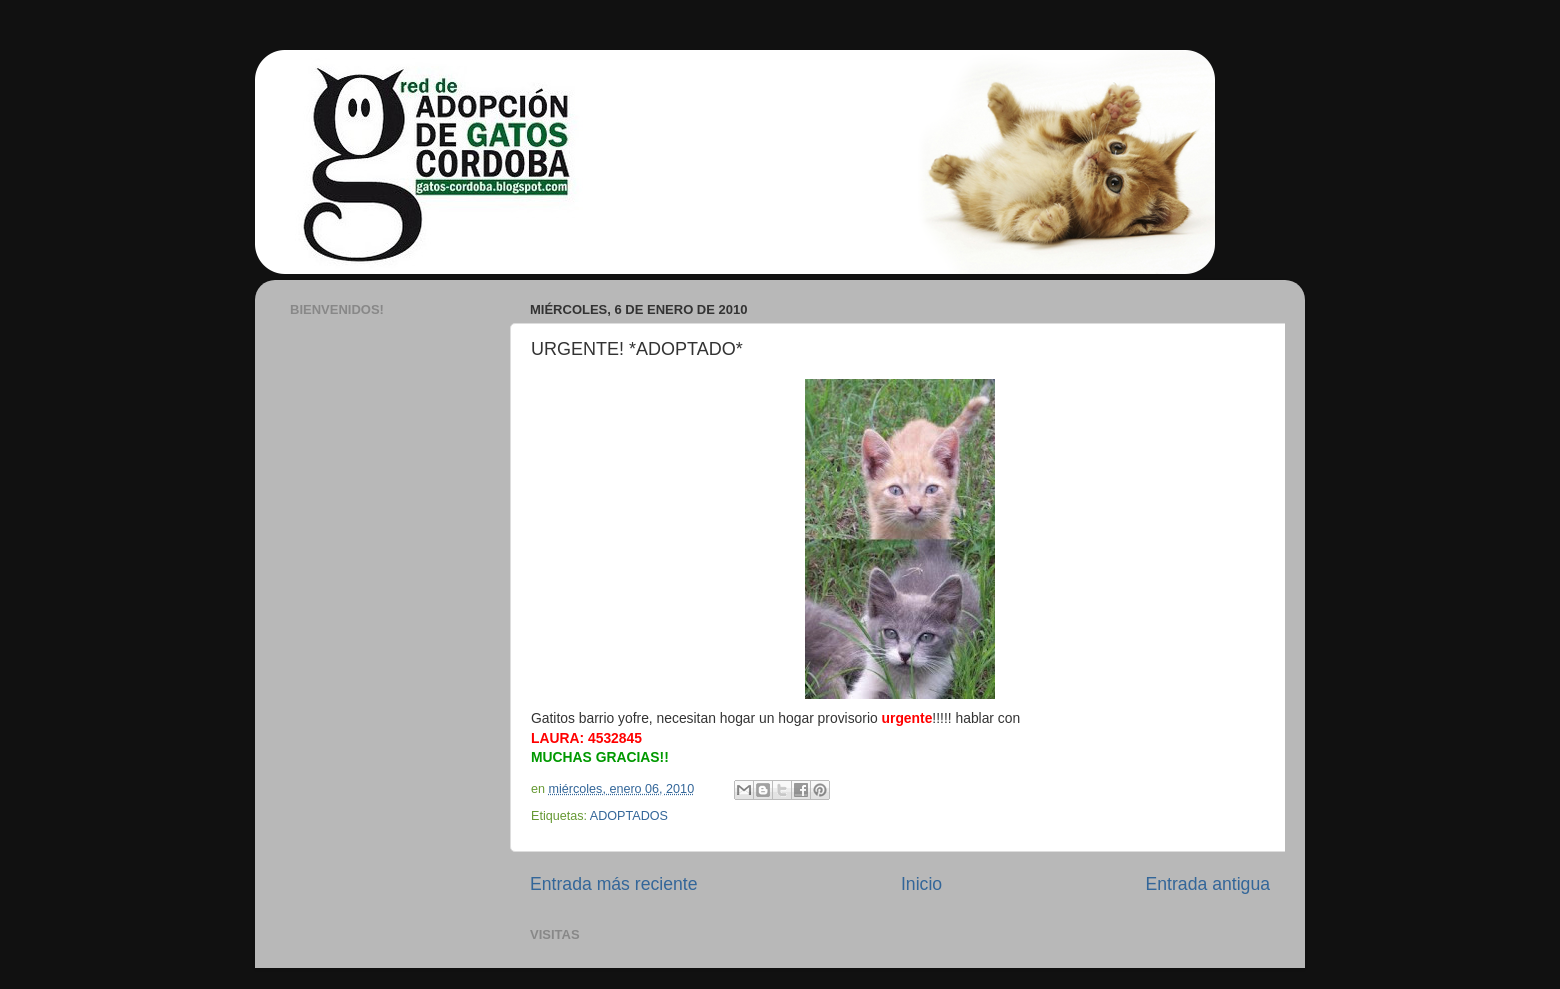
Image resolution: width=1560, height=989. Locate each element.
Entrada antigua (1208, 884)
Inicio (921, 884)
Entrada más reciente (614, 884)
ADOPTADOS (629, 816)
